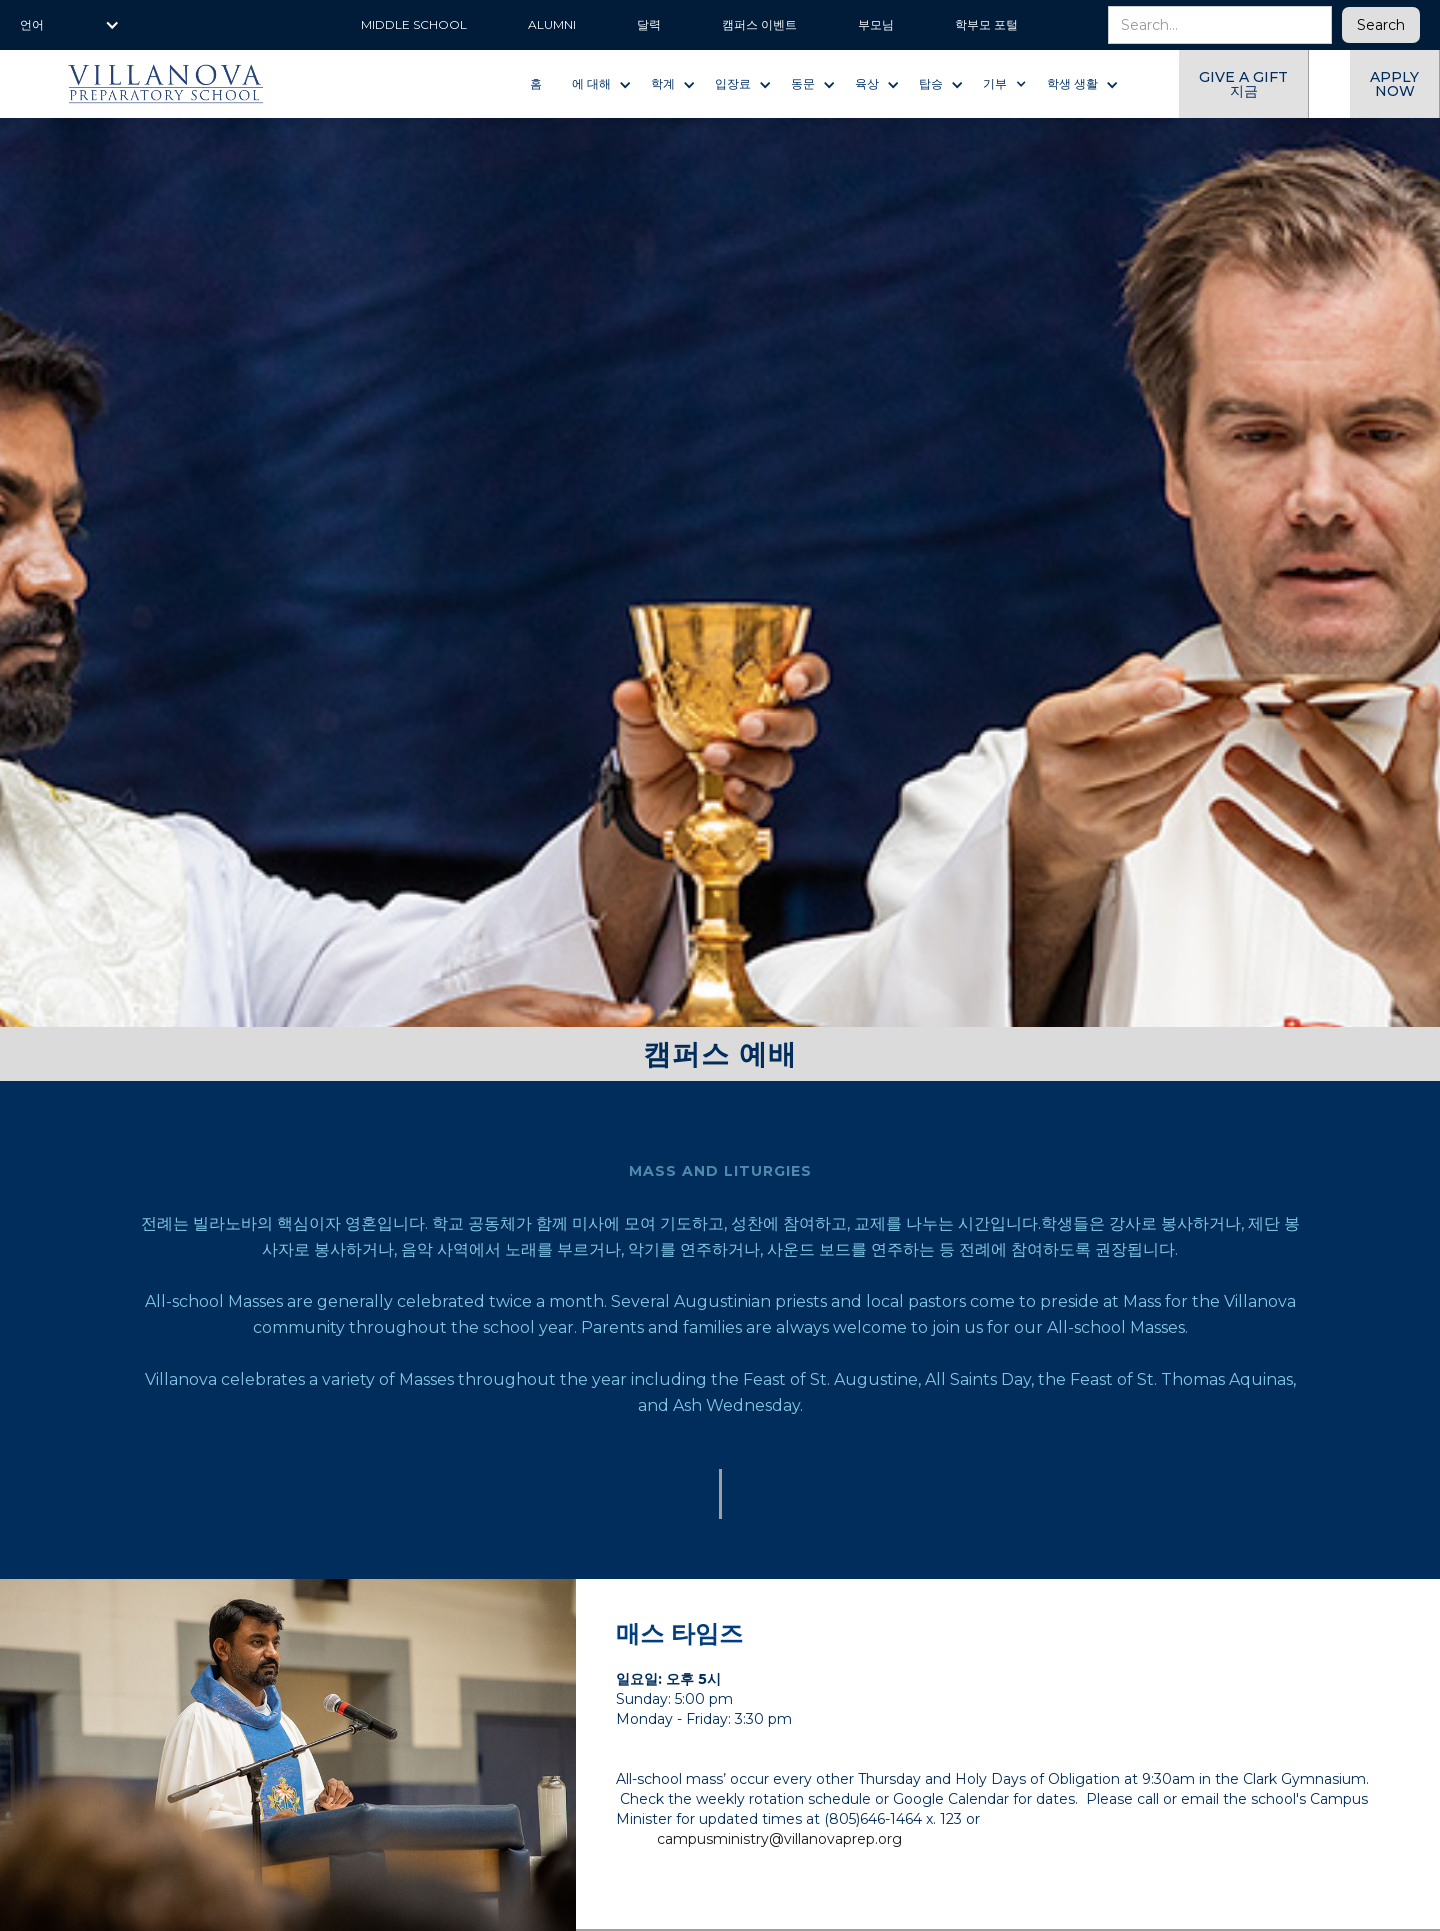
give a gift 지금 (1243, 84)
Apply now (1394, 84)
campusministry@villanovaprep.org (779, 1839)
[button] (70, 25)
